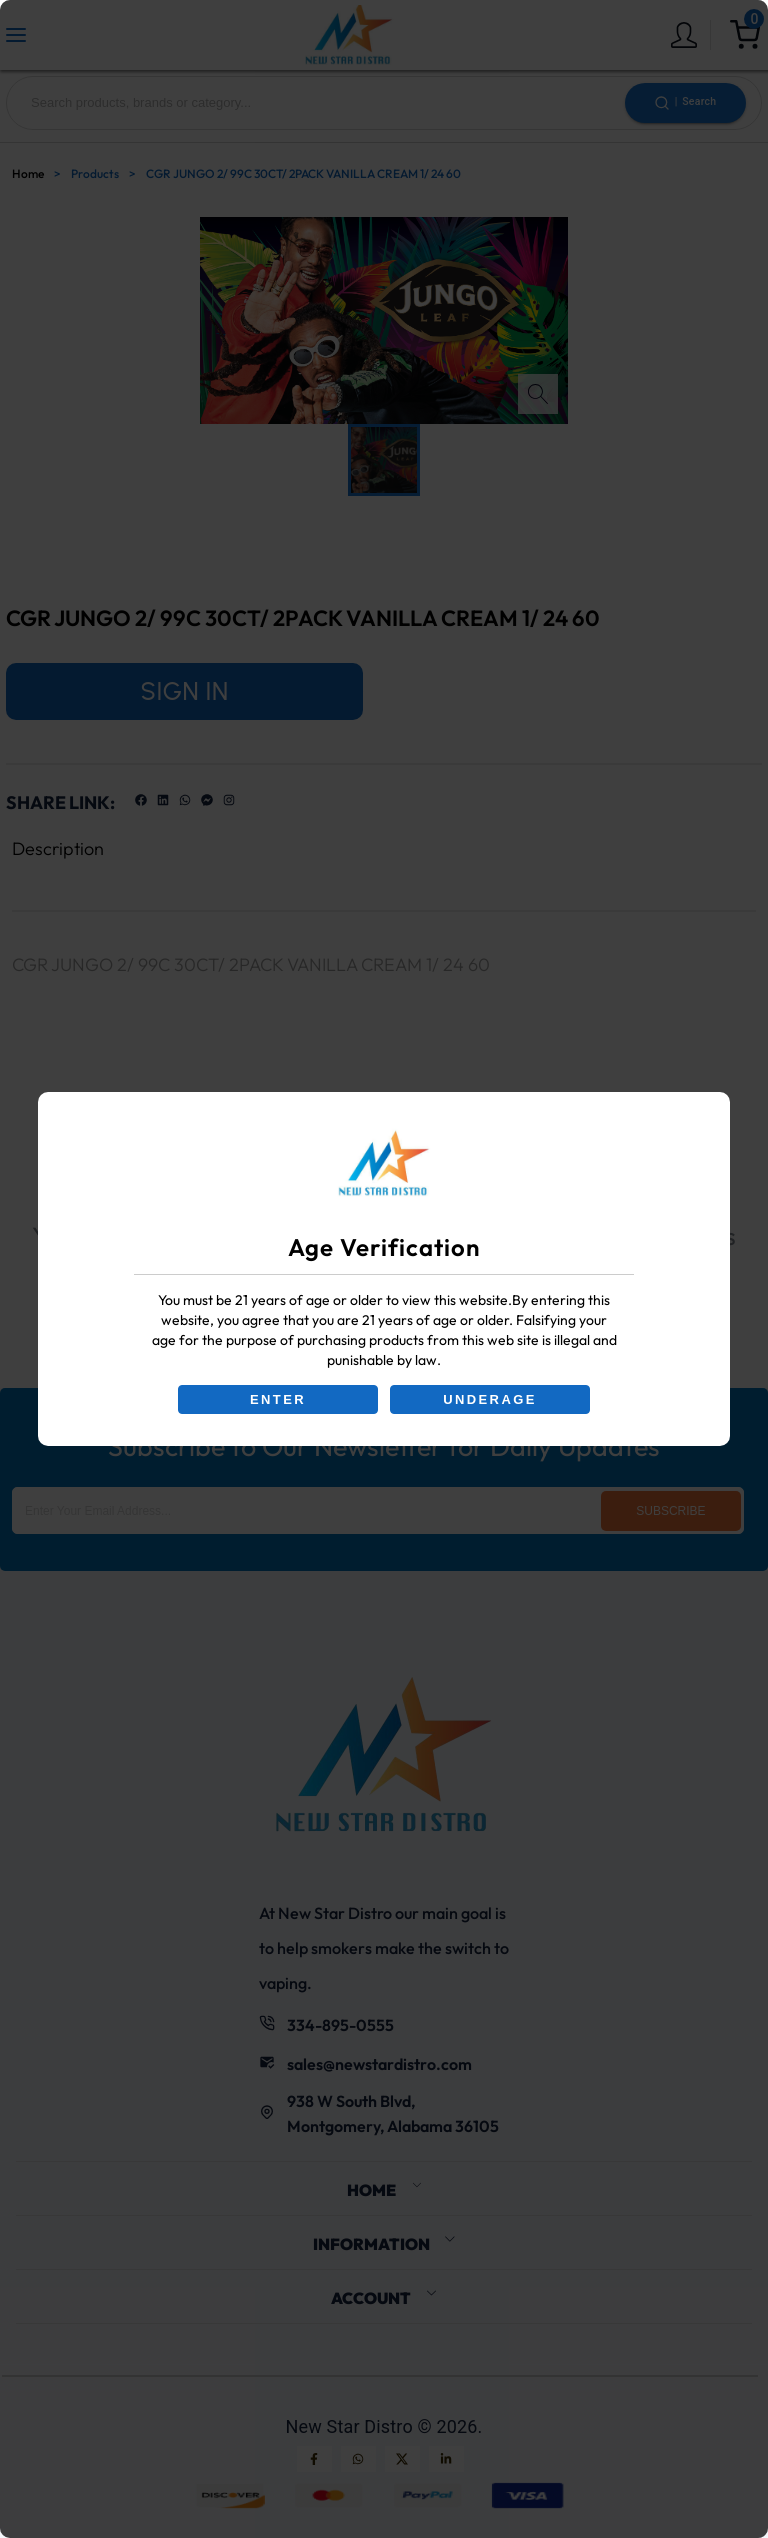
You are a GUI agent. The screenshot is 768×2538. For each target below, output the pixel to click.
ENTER (278, 1399)
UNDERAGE (490, 1399)
